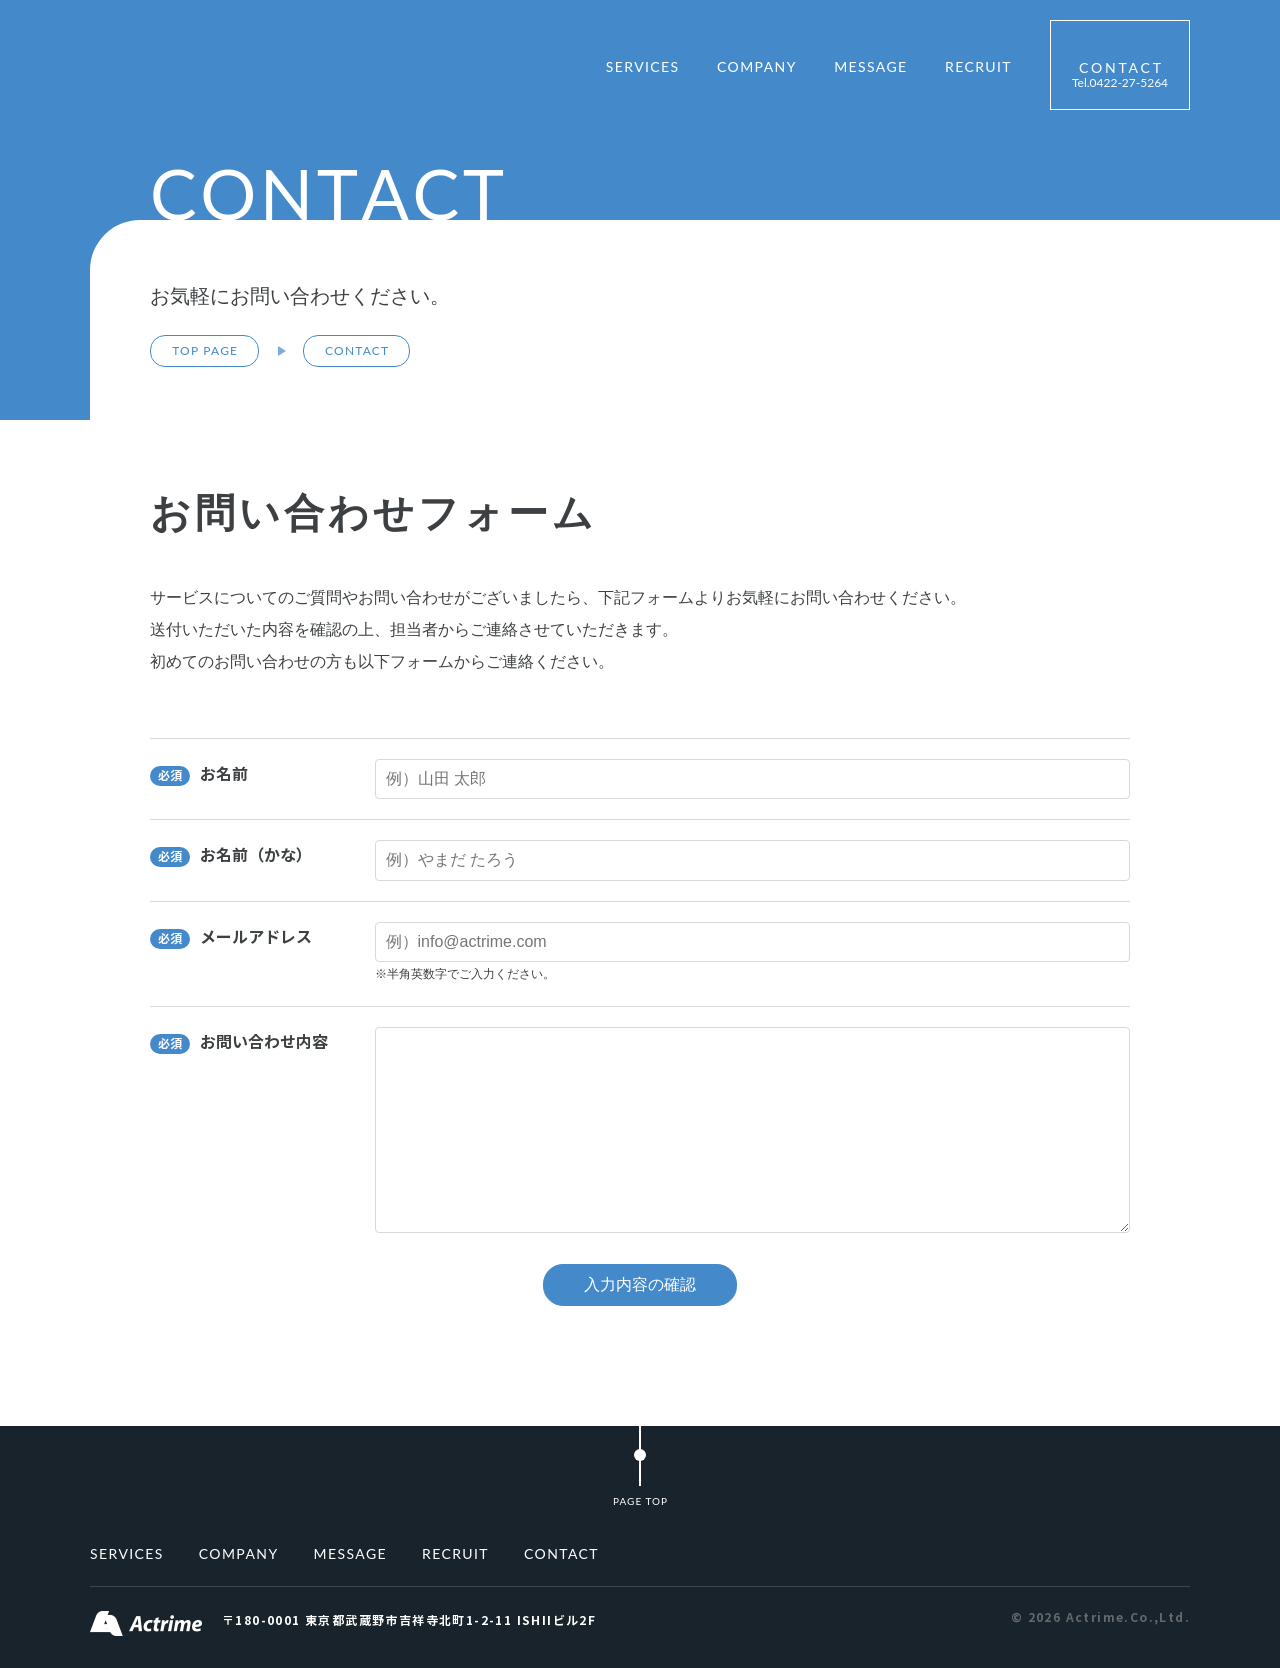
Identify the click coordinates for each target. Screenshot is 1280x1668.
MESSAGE (870, 67)
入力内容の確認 (640, 1284)
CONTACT (1120, 74)
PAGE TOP (640, 1501)
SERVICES (643, 67)
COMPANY (757, 67)
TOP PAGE (205, 350)
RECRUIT (978, 67)
